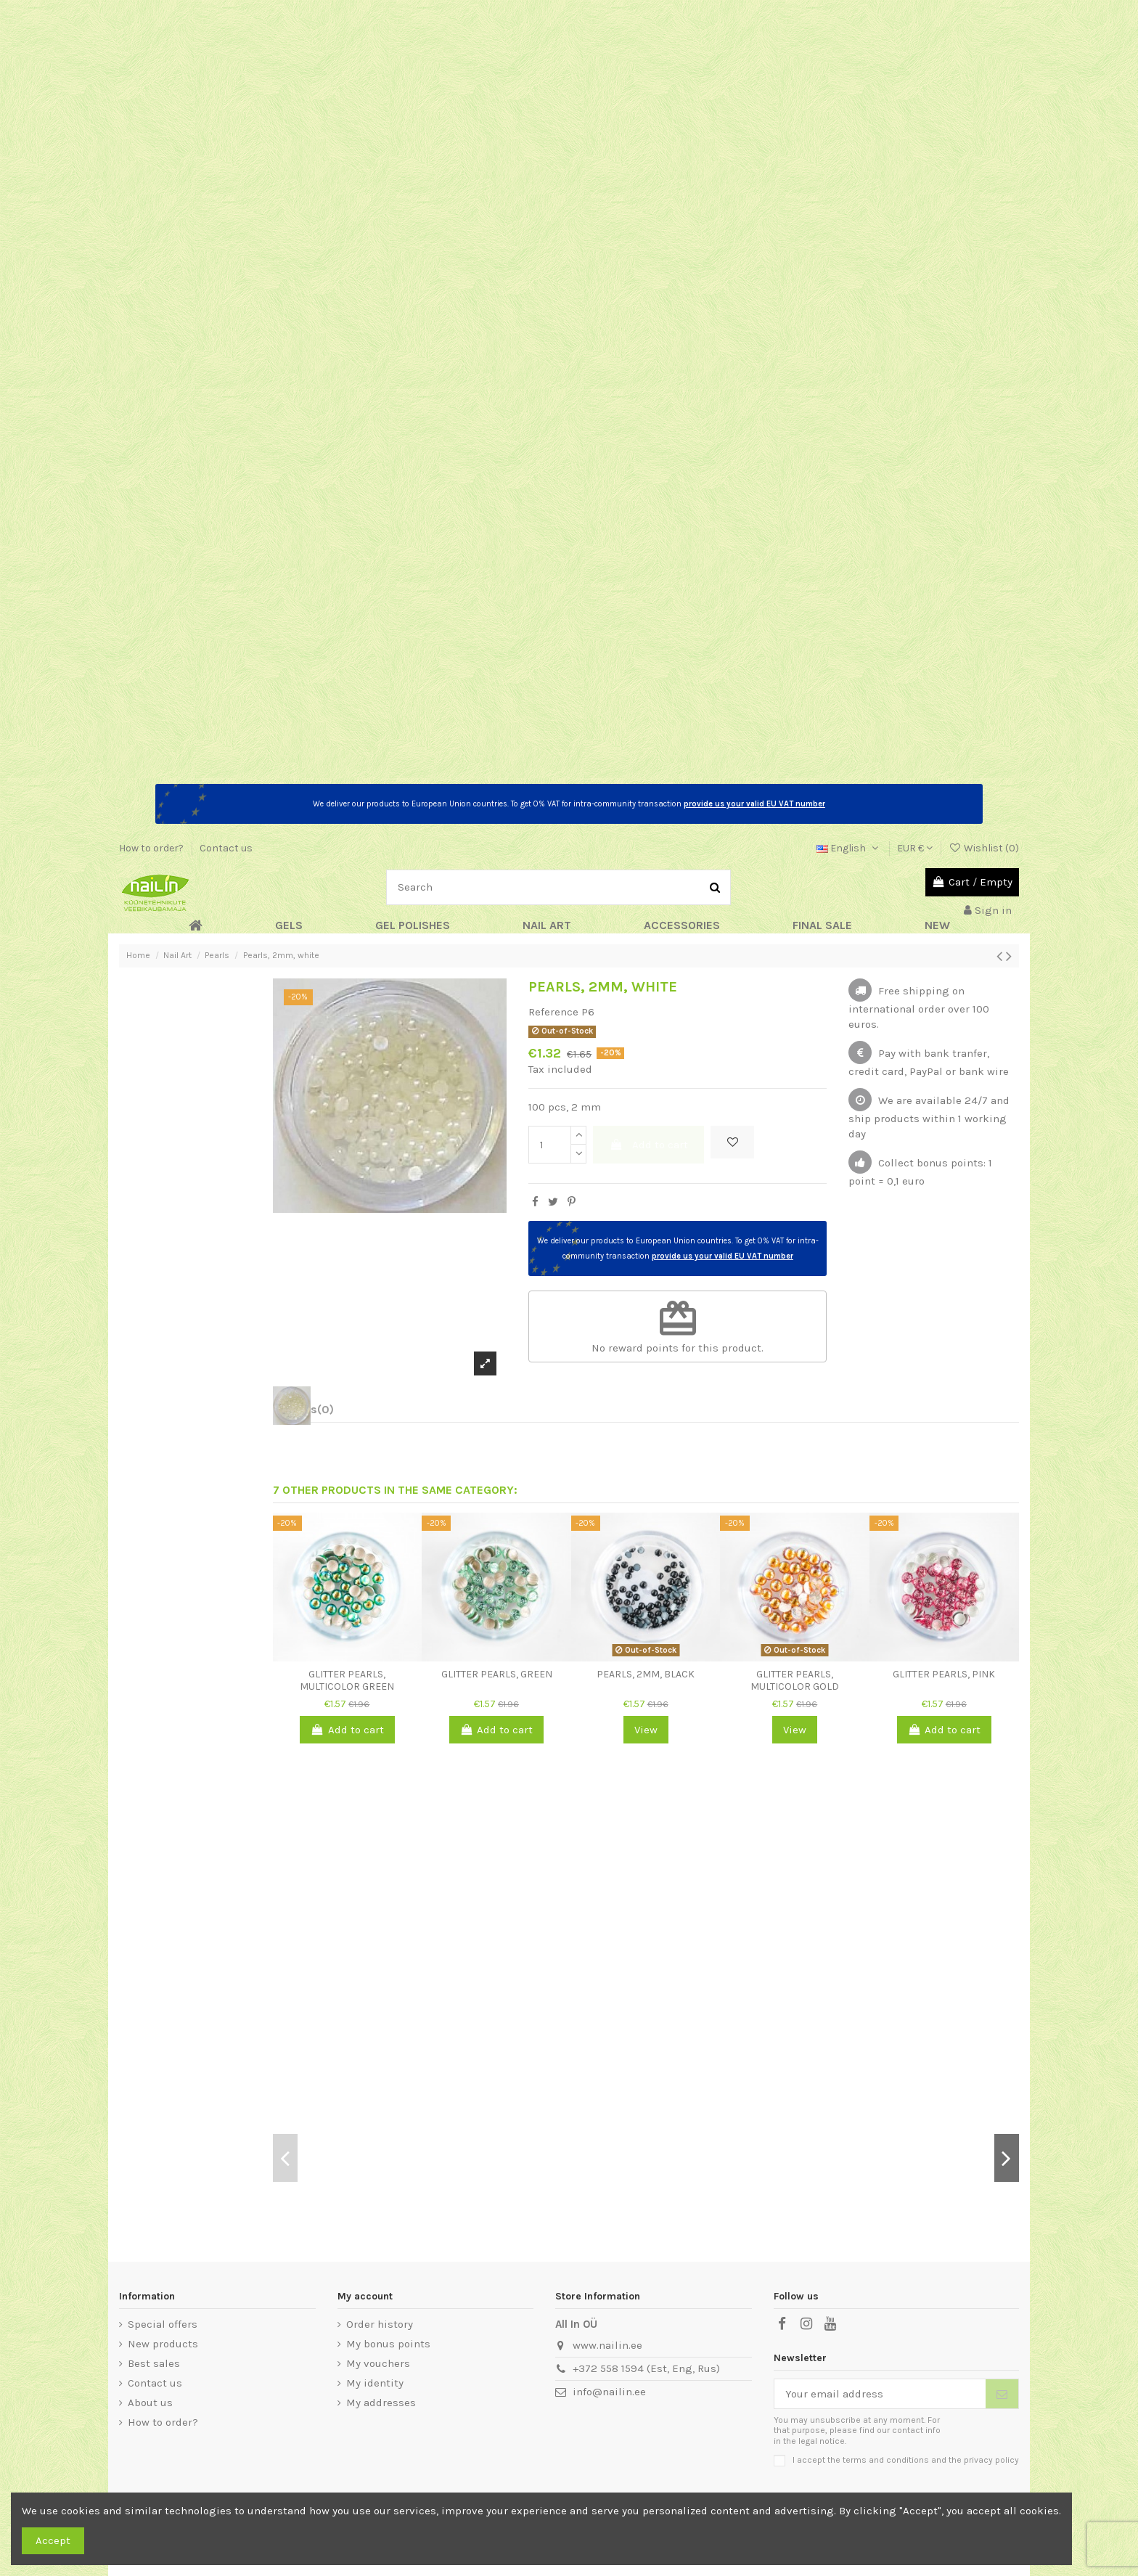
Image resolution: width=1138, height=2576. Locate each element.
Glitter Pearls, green (496, 1674)
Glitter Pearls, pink (944, 1674)
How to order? (152, 848)
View (646, 1729)
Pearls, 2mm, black (646, 1674)
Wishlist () (984, 848)
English (848, 848)
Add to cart (649, 1144)
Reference (553, 1011)
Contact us (226, 848)
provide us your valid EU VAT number (754, 804)
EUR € (915, 848)
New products (163, 2343)
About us (150, 2402)
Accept (53, 2540)
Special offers (162, 2324)
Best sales (154, 2363)
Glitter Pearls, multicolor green (347, 1680)
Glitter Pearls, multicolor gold (794, 1680)
